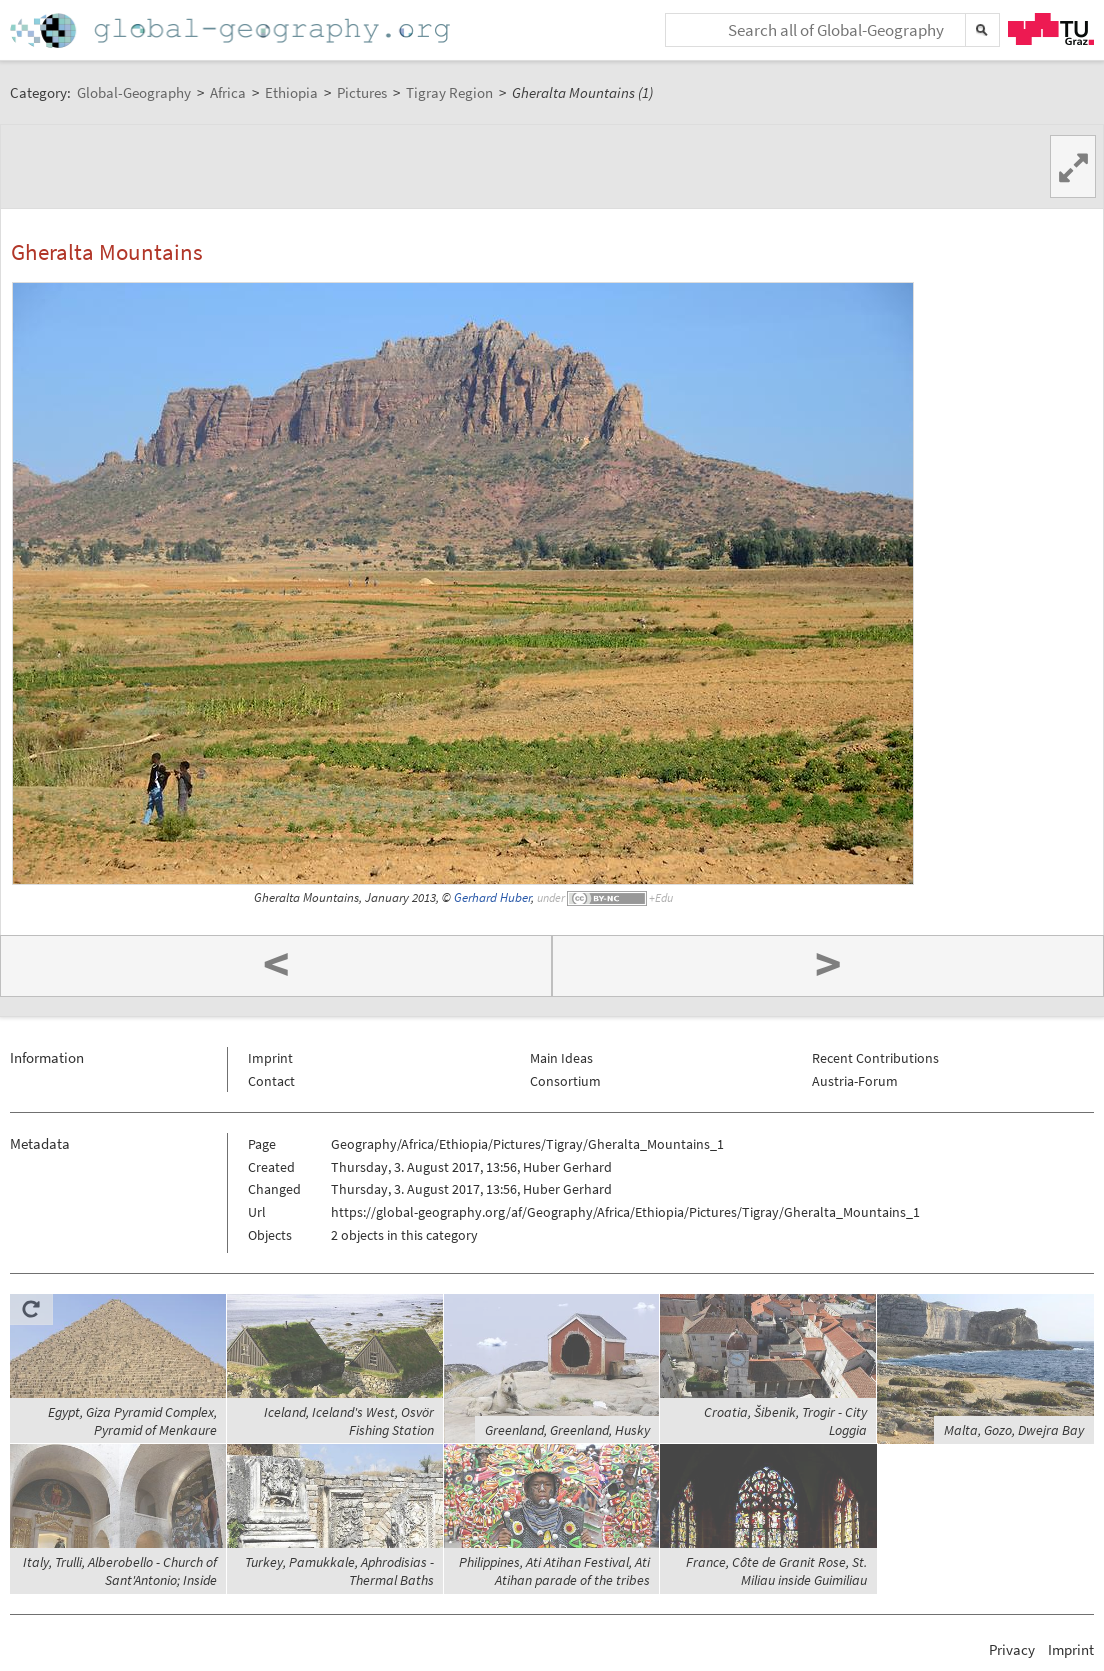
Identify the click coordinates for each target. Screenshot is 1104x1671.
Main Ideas (561, 1058)
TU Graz (1051, 29)
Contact (271, 1081)
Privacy (1012, 1649)
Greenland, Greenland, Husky (567, 1430)
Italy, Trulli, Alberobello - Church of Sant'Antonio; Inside (120, 1571)
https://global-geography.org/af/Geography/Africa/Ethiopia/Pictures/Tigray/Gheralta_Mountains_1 (625, 1212)
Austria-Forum (855, 1081)
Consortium (565, 1081)
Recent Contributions (875, 1058)
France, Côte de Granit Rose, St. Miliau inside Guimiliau (776, 1571)
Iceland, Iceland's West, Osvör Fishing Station (349, 1421)
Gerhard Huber (492, 897)
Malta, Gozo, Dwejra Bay (1014, 1430)
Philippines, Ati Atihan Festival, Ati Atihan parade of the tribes (554, 1571)
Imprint (270, 1058)
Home (232, 30)
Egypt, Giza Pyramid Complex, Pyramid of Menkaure (132, 1421)
